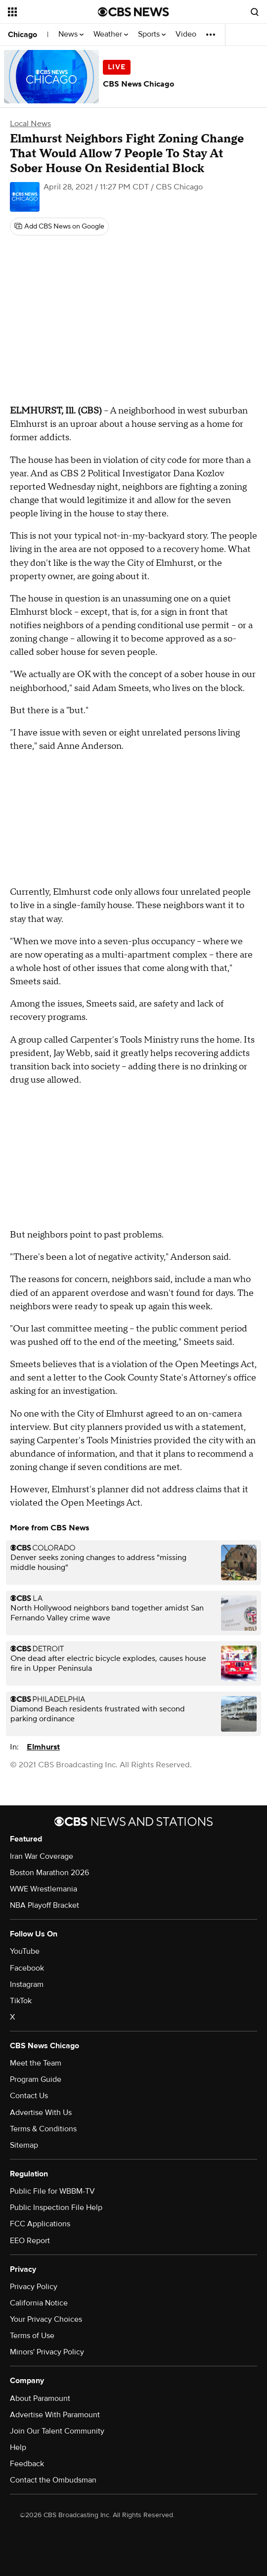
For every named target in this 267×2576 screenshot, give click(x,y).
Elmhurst (43, 1747)
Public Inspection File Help (56, 2207)
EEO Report (30, 2241)
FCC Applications (40, 2224)
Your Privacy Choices (46, 2319)
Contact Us (29, 2096)
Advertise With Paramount (55, 2415)
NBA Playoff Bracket (44, 1905)
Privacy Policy (33, 2287)
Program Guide (35, 2079)
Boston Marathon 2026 (49, 1873)
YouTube (25, 1951)
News (71, 34)
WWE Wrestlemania (43, 1889)
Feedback (27, 2464)
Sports (152, 34)
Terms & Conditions (43, 2129)
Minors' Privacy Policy (47, 2352)
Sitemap (24, 2145)
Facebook (27, 1968)
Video (186, 34)
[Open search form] (254, 11)
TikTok (21, 2001)
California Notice (39, 2303)
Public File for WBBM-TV (52, 2191)
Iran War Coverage (41, 1856)
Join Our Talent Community (57, 2431)
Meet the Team (35, 2063)
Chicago (22, 35)
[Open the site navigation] (49, 11)
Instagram (27, 1984)
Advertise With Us (41, 2112)
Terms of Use (32, 2336)
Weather (110, 34)
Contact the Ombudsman (53, 2480)
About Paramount (40, 2398)
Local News (30, 124)
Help (18, 2447)
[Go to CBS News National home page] (133, 12)
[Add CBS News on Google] (59, 226)
